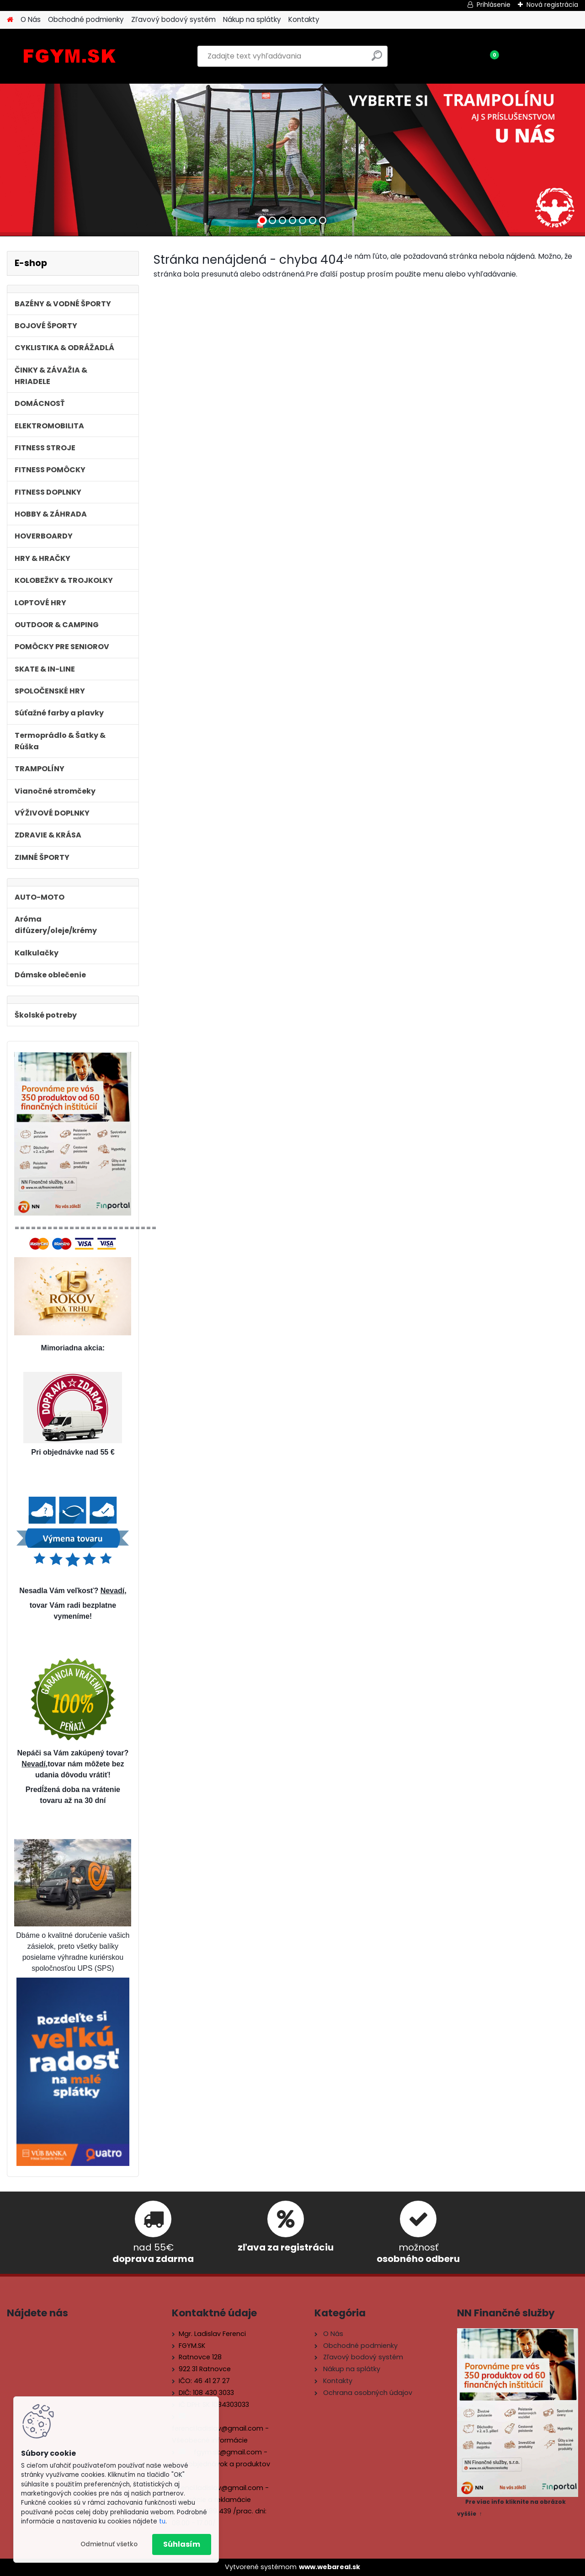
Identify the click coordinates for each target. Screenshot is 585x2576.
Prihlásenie (494, 4)
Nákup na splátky (252, 19)
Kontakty (303, 19)
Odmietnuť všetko (109, 2544)
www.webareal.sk (329, 2566)
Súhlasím (181, 2544)
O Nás (31, 19)
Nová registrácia (552, 4)
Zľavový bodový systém (173, 19)
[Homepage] (10, 20)
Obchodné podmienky (86, 19)
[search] (377, 59)
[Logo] (70, 56)
